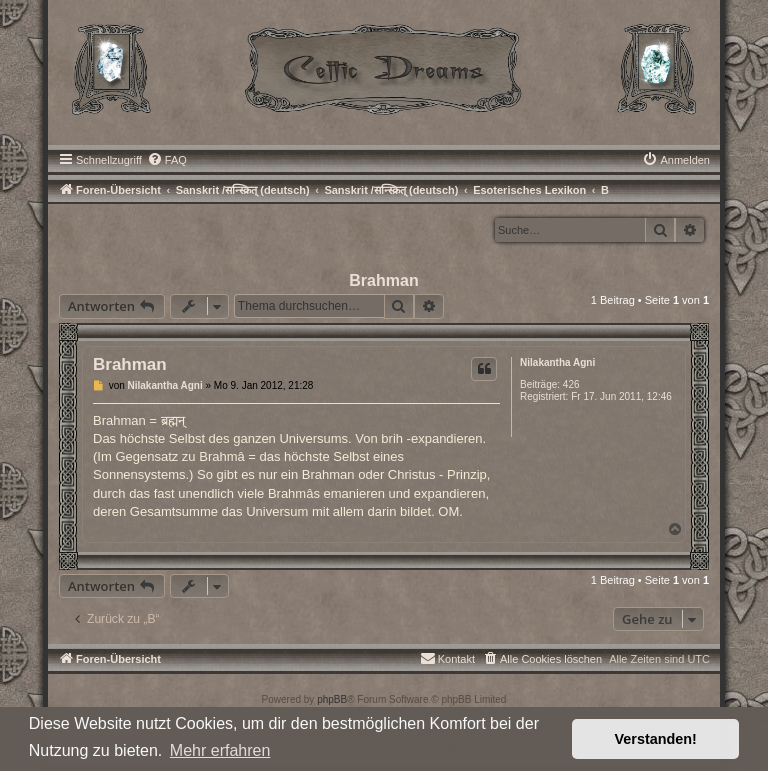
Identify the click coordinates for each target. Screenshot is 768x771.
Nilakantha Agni (557, 362)
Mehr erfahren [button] (220, 750)
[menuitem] (167, 160)
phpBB (332, 699)
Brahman (383, 280)
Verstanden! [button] (656, 739)
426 (571, 384)
